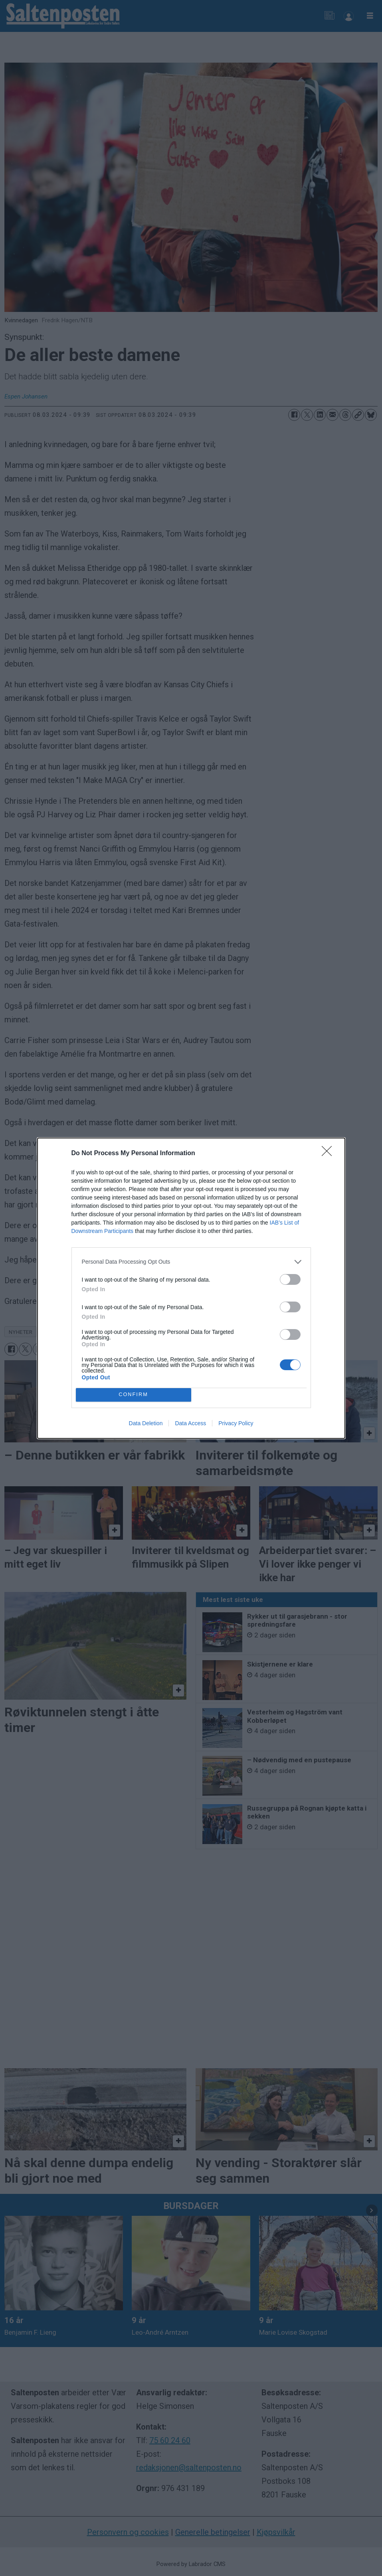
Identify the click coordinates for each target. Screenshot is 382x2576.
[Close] (329, 1153)
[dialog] (191, 1288)
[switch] (290, 1279)
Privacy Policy (235, 1423)
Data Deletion (146, 1423)
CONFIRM (133, 1395)
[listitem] (191, 1262)
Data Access (190, 1423)
